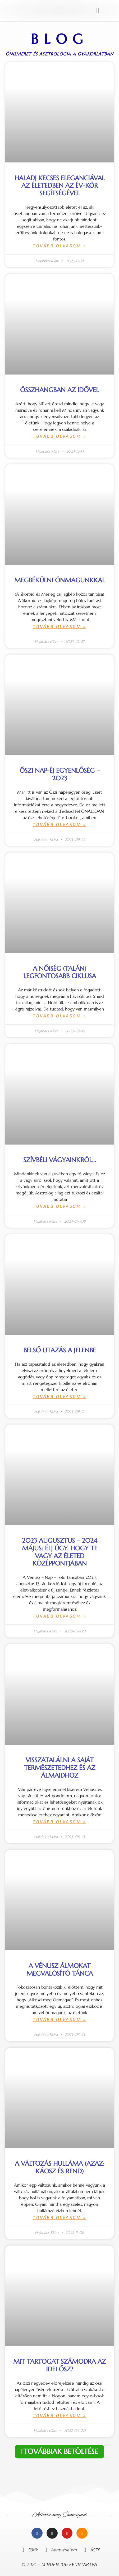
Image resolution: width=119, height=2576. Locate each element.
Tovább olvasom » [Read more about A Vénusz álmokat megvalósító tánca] (59, 2019)
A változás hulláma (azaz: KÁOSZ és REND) (59, 2167)
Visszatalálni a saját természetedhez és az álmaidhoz (59, 1767)
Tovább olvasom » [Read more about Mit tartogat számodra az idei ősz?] (59, 2415)
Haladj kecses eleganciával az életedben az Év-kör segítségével (60, 185)
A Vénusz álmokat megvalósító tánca (59, 1969)
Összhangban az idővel (59, 390)
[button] (97, 11)
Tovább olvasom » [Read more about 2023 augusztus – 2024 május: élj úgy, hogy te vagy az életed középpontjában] (59, 1615)
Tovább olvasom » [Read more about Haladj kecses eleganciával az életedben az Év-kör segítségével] (59, 245)
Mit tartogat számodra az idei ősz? (59, 2365)
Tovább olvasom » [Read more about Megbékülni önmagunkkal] (59, 626)
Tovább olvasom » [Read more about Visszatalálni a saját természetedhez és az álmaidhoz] (59, 1821)
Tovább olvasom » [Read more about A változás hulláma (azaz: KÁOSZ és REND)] (59, 2217)
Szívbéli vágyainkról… (59, 1160)
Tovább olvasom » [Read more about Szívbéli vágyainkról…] (59, 1206)
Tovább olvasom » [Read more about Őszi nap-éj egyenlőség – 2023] (59, 824)
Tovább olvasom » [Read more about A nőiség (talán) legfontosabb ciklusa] (59, 1015)
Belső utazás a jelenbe (59, 1350)
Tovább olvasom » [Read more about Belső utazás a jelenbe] (59, 1396)
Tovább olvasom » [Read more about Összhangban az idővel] (59, 435)
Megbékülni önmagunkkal (59, 580)
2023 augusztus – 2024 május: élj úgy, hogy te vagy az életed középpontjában (59, 1552)
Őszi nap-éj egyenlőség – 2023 (60, 774)
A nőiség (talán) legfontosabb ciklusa (59, 972)
